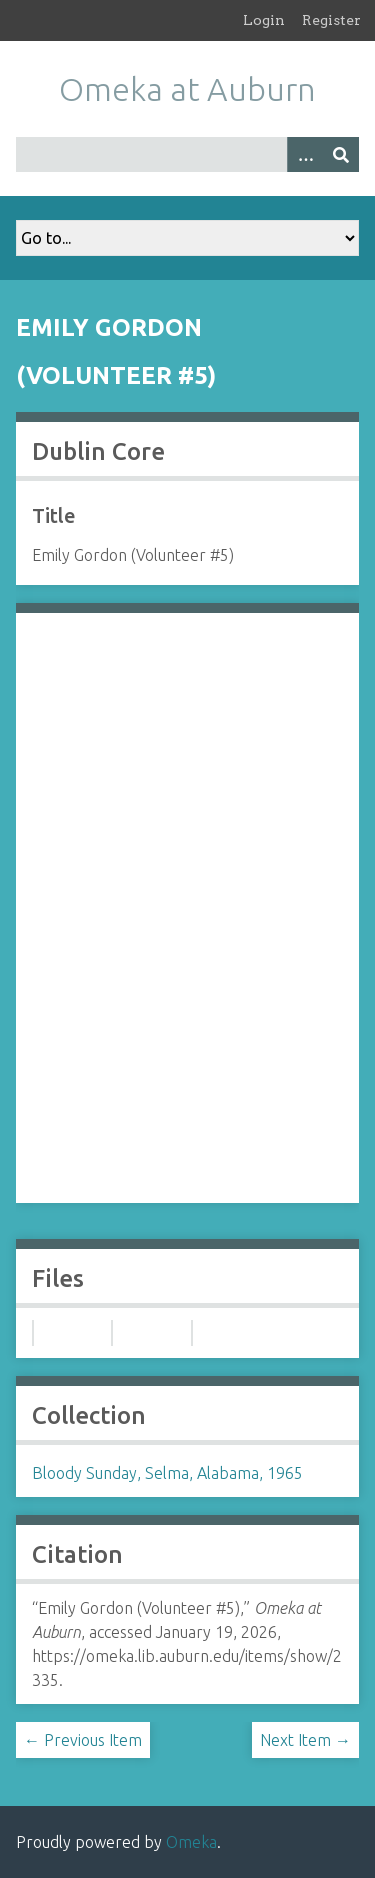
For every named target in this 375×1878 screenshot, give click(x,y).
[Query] (187, 154)
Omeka (191, 1842)
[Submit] (341, 154)
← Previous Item (83, 1740)
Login (264, 20)
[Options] (305, 154)
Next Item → (305, 1740)
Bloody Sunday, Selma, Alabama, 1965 (167, 1473)
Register (331, 20)
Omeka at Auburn (187, 89)
